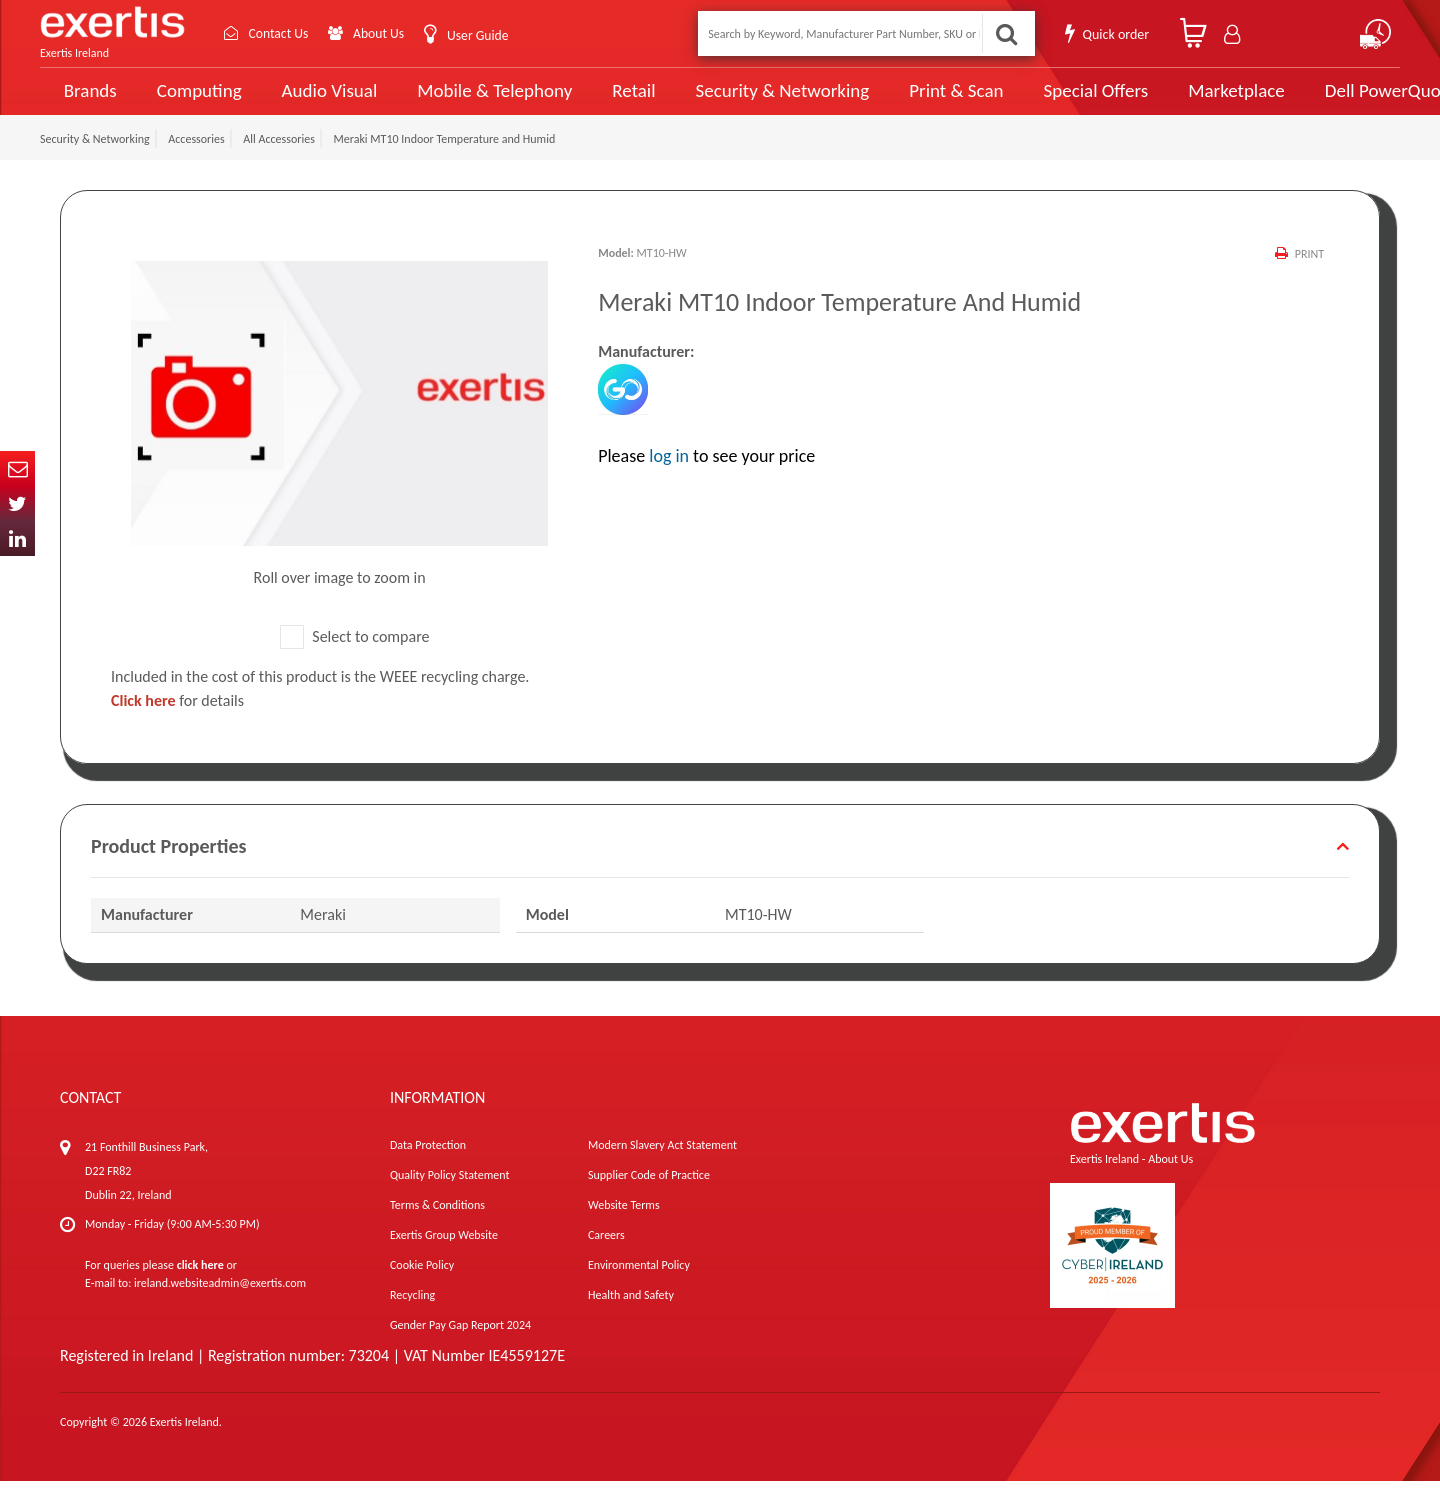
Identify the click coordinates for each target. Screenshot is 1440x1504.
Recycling (412, 1318)
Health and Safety (631, 1318)
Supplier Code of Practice (649, 1198)
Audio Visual (321, 102)
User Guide (482, 35)
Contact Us (280, 33)
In (17, 538)
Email (17, 468)
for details (177, 723)
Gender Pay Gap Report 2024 (460, 1348)
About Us (382, 33)
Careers (606, 1258)
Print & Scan (908, 102)
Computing (195, 102)
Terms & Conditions (437, 1228)
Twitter (17, 503)
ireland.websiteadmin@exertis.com (220, 1306)
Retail (605, 102)
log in (669, 479)
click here (200, 1288)
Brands (86, 102)
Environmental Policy (639, 1288)
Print (1309, 277)
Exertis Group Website (444, 1258)
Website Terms (624, 1228)
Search (1006, 33)
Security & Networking (747, 102)
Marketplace (1172, 102)
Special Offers (1037, 102)
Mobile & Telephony (474, 102)
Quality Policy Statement (449, 1198)
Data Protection (428, 1168)
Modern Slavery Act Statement (662, 1168)
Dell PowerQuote (1320, 102)
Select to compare (355, 659)
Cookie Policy (422, 1288)
